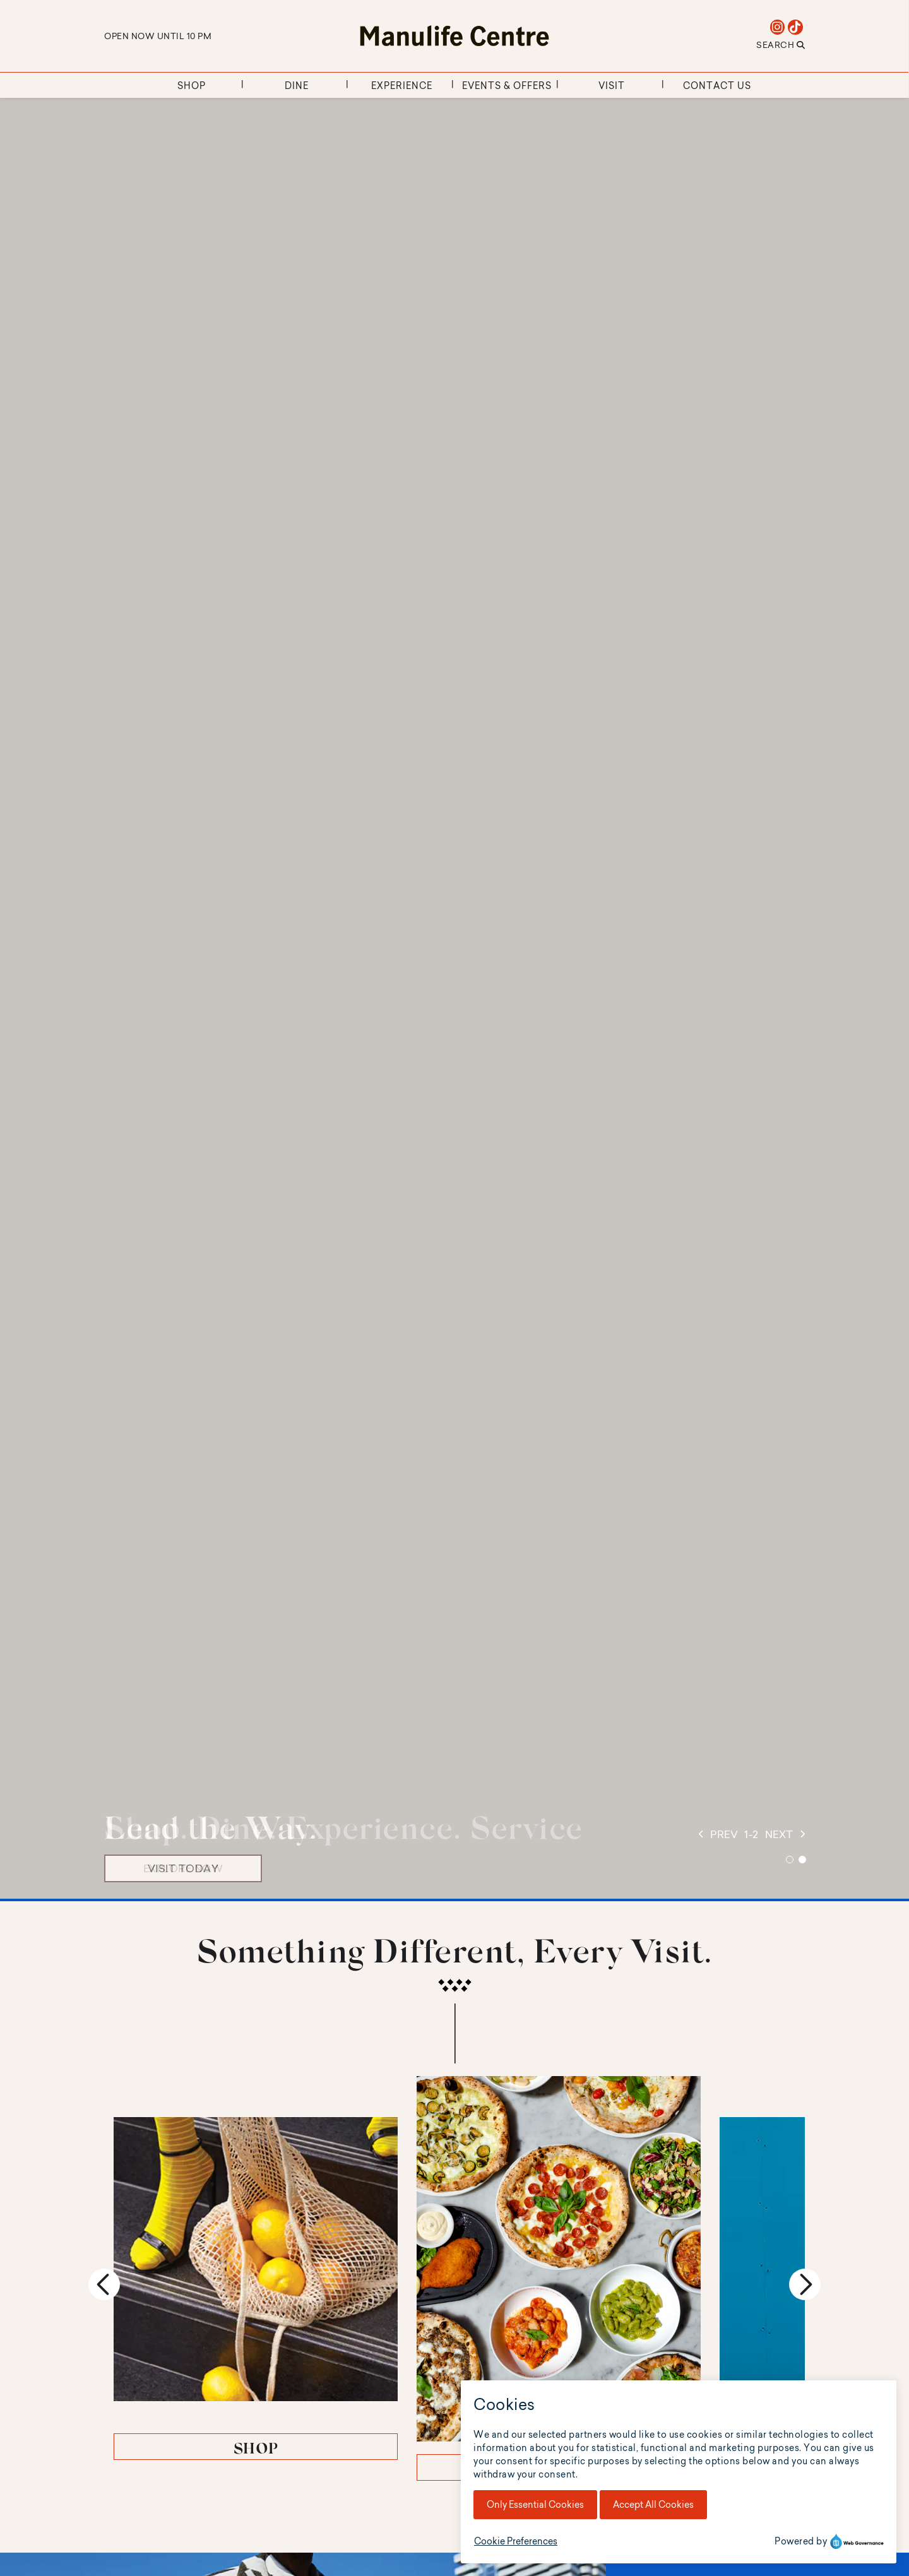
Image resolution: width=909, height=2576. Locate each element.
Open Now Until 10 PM (157, 36)
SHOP (221, 2358)
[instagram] (778, 27)
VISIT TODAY (183, 1868)
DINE (454, 2379)
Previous (104, 2239)
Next (805, 2239)
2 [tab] (802, 1859)
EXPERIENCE (688, 2358)
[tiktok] (796, 27)
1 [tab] (789, 1859)
